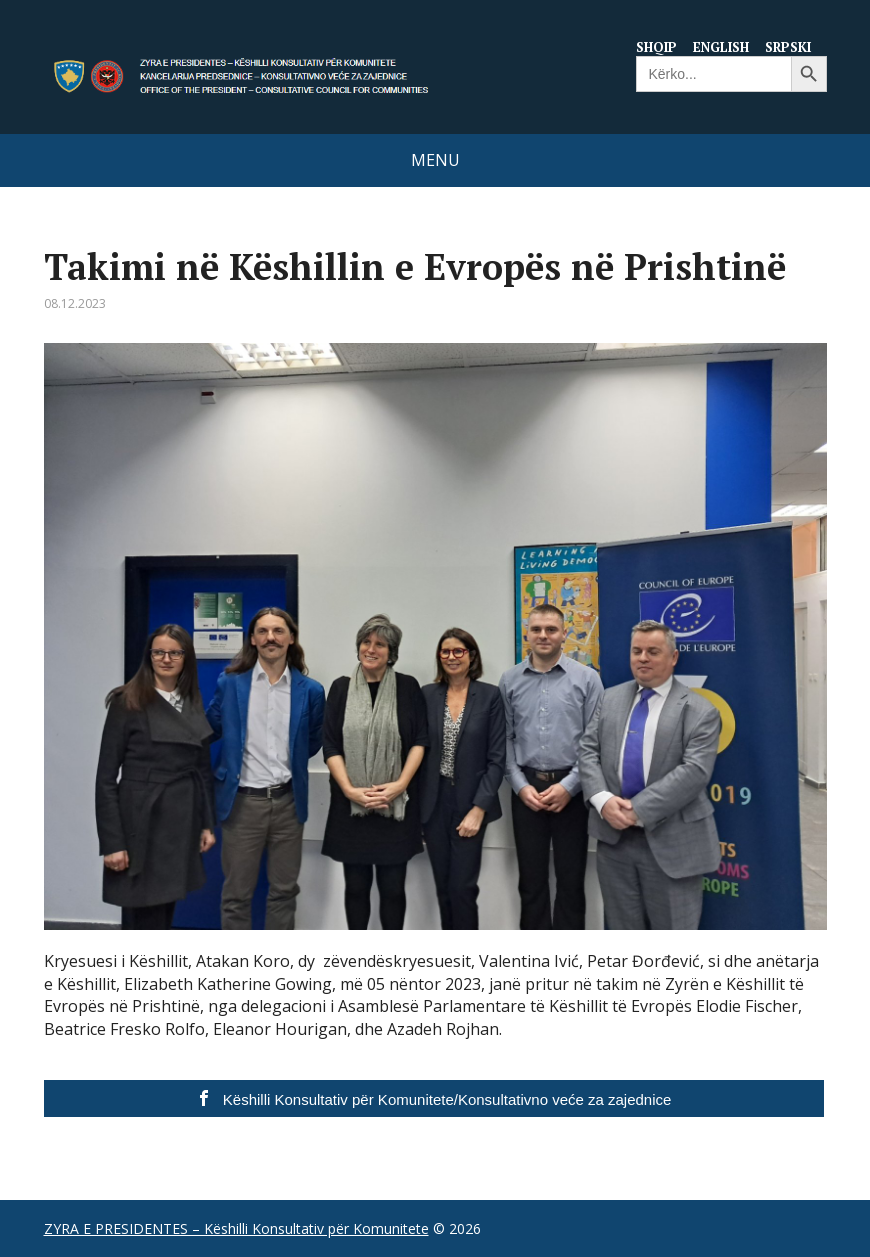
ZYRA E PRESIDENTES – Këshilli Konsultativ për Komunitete (236, 1228)
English (721, 47)
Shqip (656, 47)
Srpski (788, 47)
